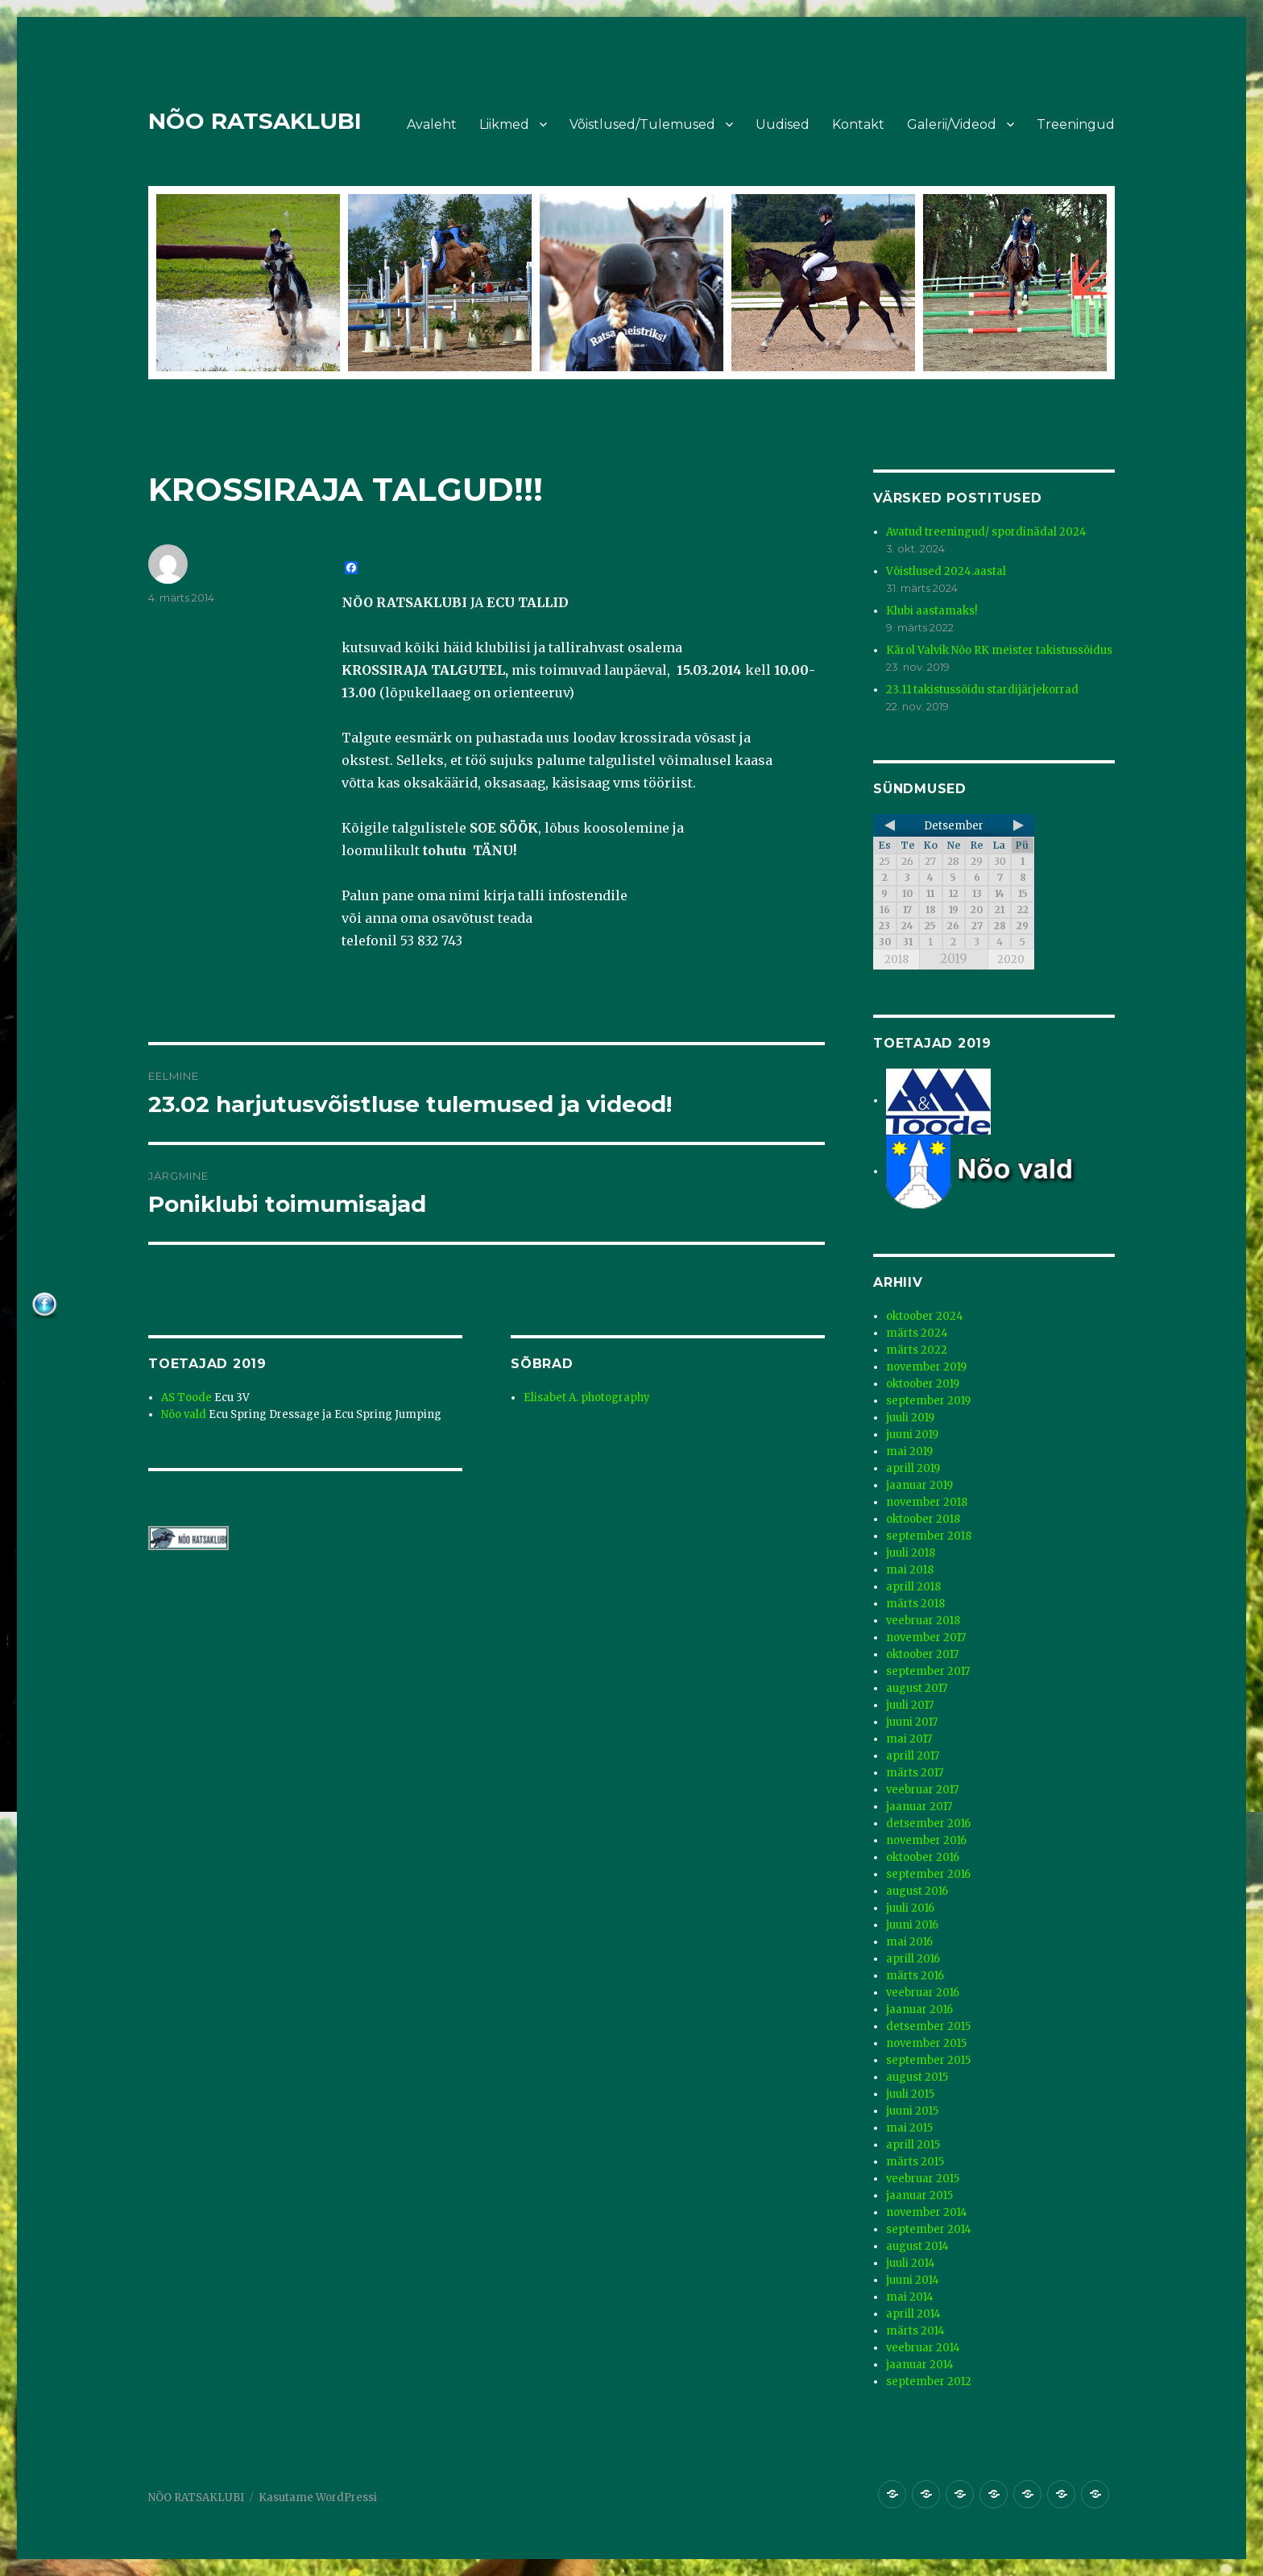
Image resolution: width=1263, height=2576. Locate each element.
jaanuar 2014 (920, 2364)
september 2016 (928, 1874)
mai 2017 (909, 1739)
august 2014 (917, 2246)
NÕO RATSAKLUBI (255, 120)
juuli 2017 (910, 1705)
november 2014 (926, 2212)
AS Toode (186, 1397)
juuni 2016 (912, 1925)
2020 (1011, 959)
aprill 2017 (912, 1756)
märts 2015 (915, 2162)
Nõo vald (183, 1414)
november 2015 (926, 2043)
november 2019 (926, 1367)
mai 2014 (910, 2297)
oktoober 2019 (922, 1384)
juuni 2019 (912, 1434)
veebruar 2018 (923, 1620)
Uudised (783, 124)
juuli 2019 (910, 1417)
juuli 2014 (910, 2263)
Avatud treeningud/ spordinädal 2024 (986, 532)
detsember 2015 (928, 2026)
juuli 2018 (910, 1553)
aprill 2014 (913, 2314)
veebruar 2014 (923, 2348)
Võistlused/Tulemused (642, 124)
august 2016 (917, 1891)
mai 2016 (909, 1942)
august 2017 (916, 1688)
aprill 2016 (913, 1959)
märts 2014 (915, 2331)
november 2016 (926, 1840)
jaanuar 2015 (919, 2195)
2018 (896, 959)
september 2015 (928, 2060)
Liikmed (504, 124)
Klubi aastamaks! (931, 611)
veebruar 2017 (922, 1790)
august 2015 (917, 2077)
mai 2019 (909, 1451)
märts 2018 (915, 1604)
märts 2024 (917, 1333)
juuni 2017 (912, 1722)
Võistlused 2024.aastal (946, 571)
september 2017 (928, 1671)
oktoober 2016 (922, 1857)
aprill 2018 (913, 1587)
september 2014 (928, 2229)
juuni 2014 (912, 2280)
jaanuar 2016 (919, 2009)
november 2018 (926, 1502)
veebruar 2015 (922, 2178)
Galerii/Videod (951, 124)
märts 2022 (916, 1350)
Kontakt (858, 124)
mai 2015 (909, 2128)
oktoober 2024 (924, 1316)
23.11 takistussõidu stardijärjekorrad (982, 690)
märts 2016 (915, 1976)
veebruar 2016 (922, 1992)
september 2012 (928, 2381)
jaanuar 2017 (919, 1806)
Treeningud (1076, 124)
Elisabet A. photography (587, 1397)
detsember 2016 (928, 1823)
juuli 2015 (910, 2094)
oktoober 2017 (922, 1654)
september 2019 (928, 1401)
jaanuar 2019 (919, 1485)
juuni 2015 (912, 2111)
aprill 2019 (913, 1468)
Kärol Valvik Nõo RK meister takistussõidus (999, 650)
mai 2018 (910, 1570)
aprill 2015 (913, 2145)
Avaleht (432, 124)
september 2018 (928, 1536)
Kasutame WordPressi (318, 2497)
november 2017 (926, 1637)
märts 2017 (914, 1773)
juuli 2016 (910, 1908)
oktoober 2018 (923, 1519)
